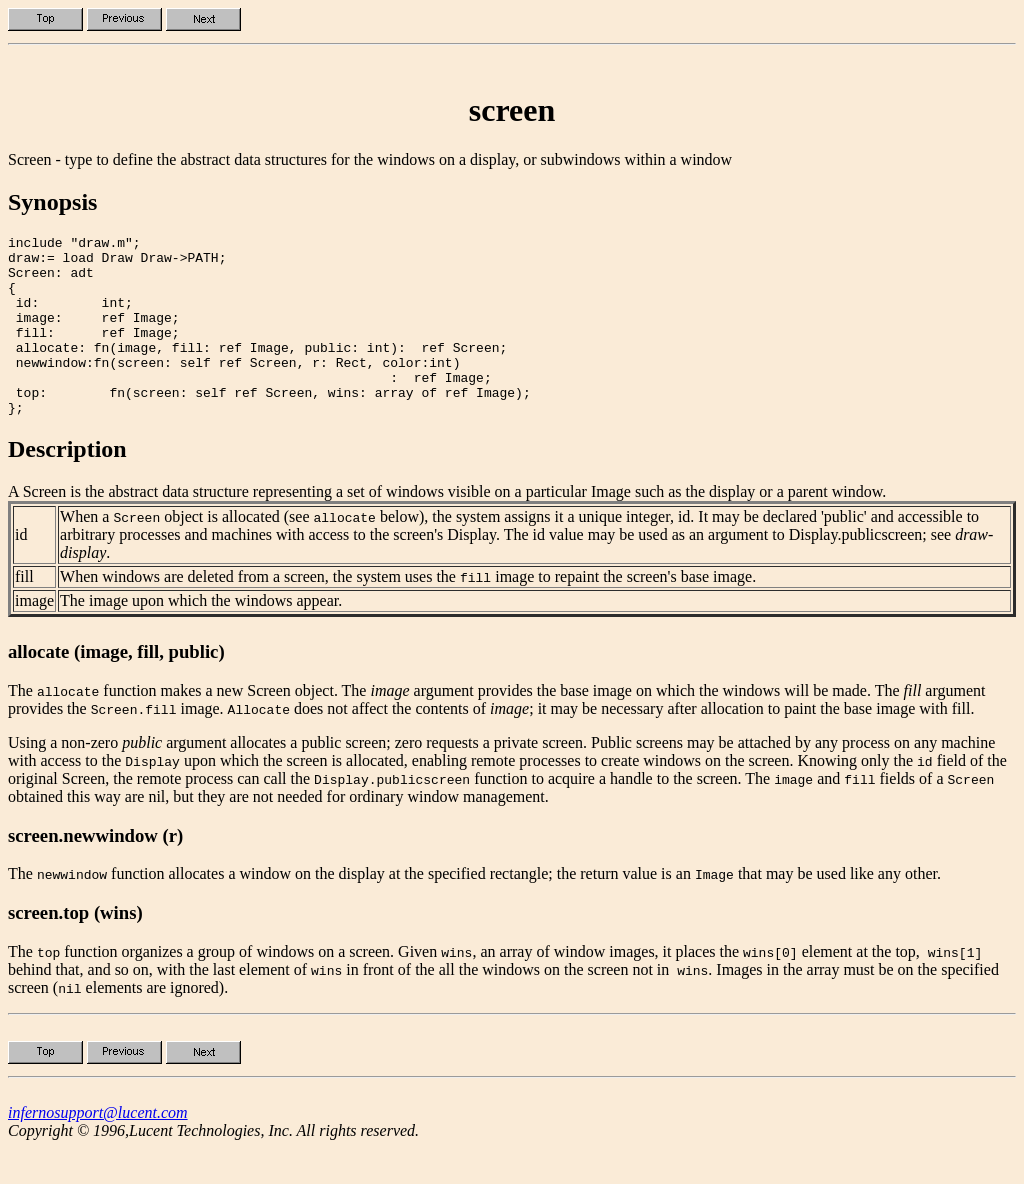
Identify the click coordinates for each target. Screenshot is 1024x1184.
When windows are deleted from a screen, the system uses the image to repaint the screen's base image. (408, 612)
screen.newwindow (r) (95, 871)
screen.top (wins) (75, 948)
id (21, 570)
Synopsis (52, 202)
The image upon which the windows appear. (201, 636)
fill (24, 612)
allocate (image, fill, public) (116, 687)
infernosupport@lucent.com (98, 1148)
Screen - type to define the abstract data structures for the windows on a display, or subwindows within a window (370, 159)
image (34, 636)
